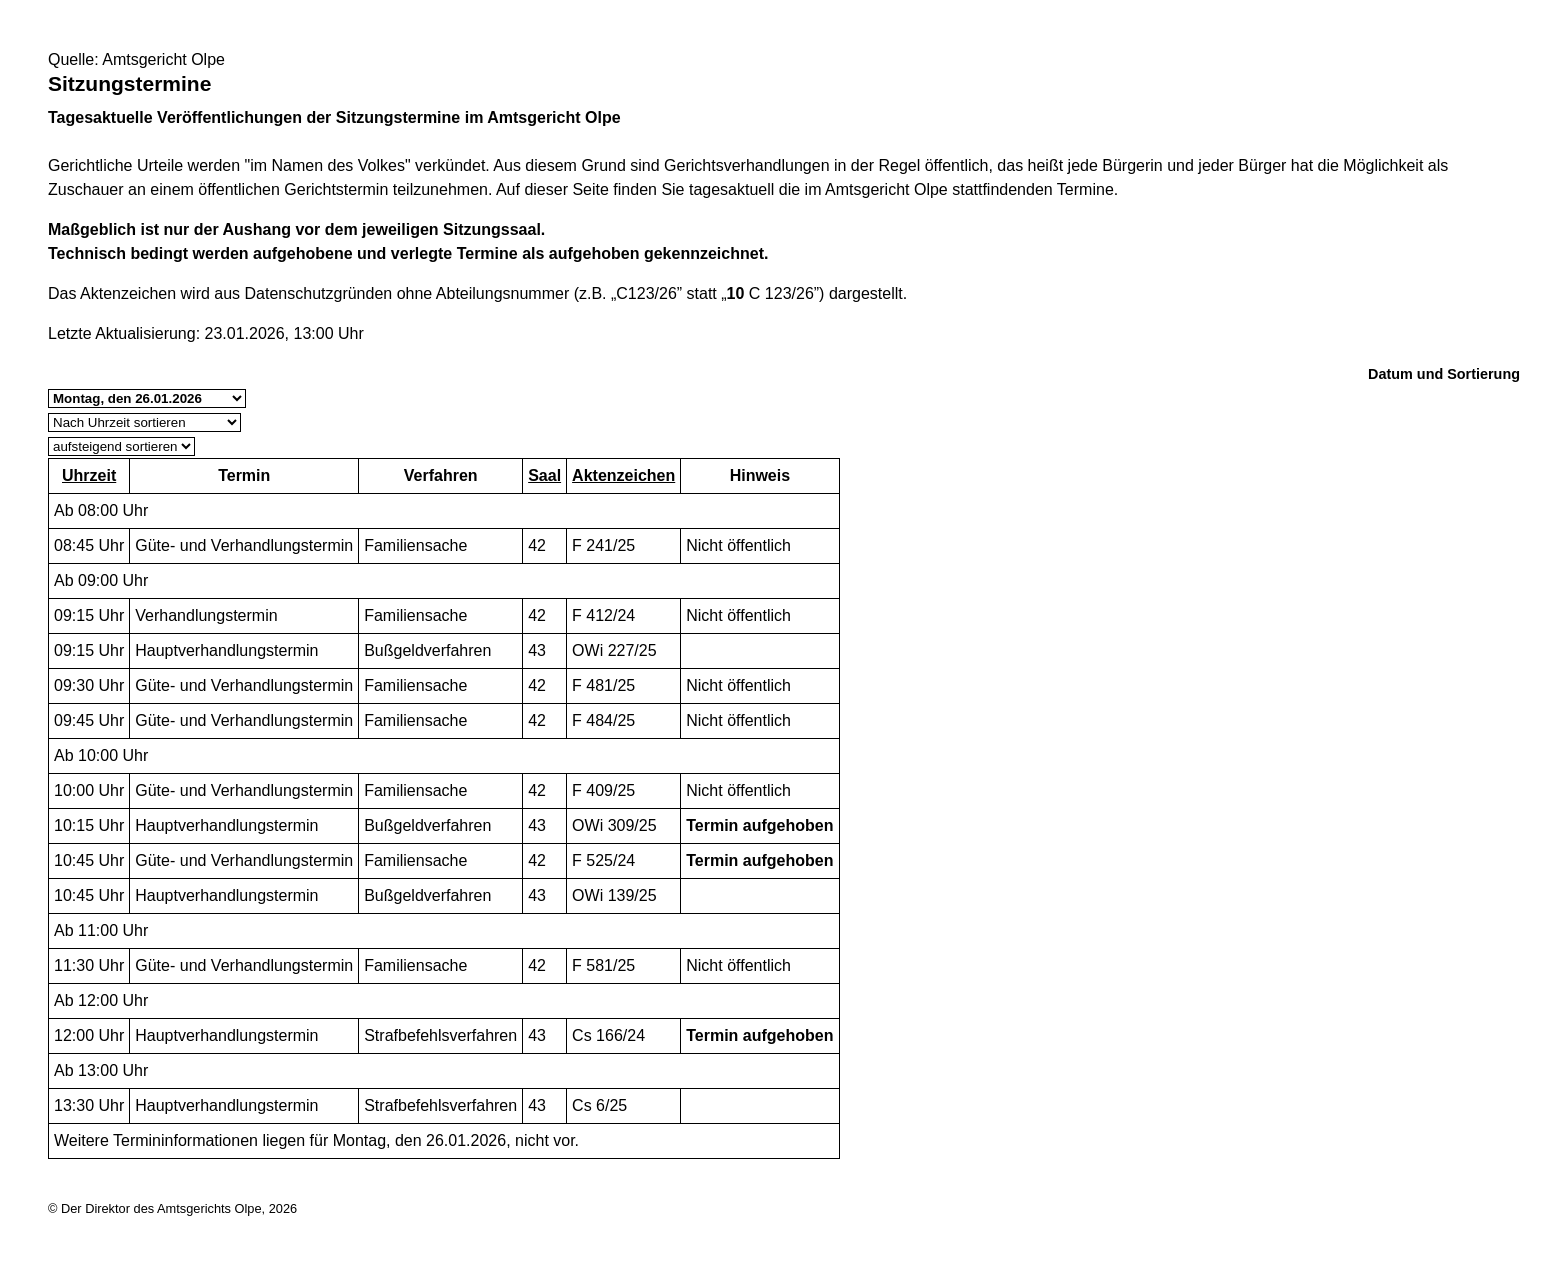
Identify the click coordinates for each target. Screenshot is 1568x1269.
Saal (544, 475)
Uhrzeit (89, 475)
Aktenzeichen (623, 475)
